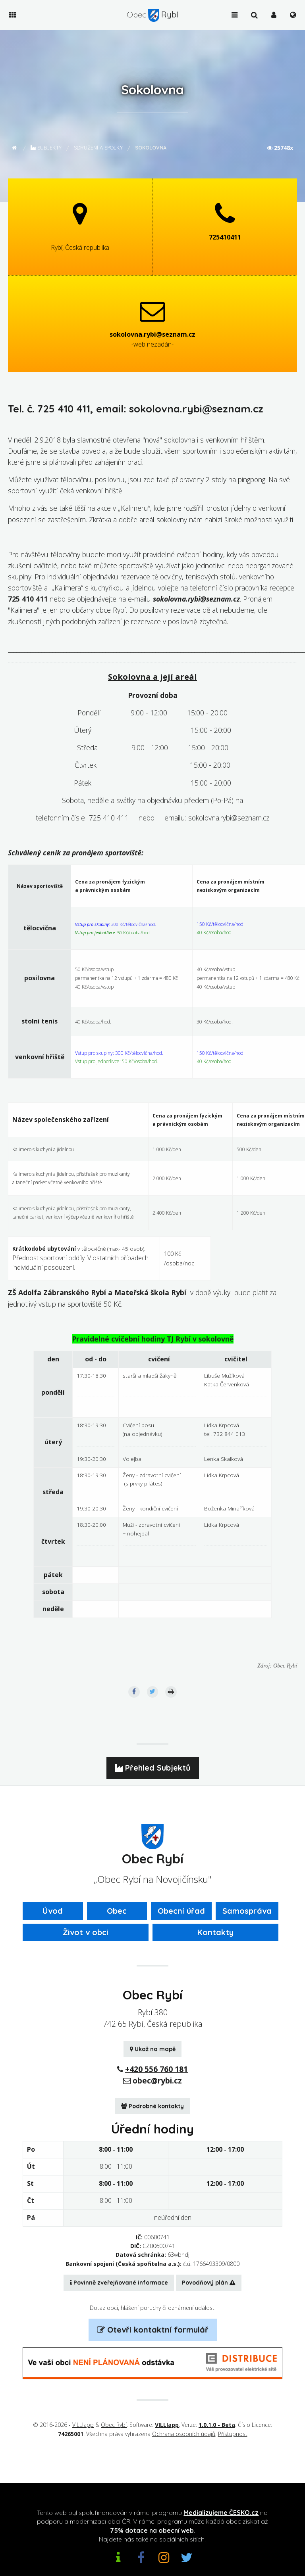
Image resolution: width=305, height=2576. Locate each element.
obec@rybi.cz (157, 2080)
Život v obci (85, 1932)
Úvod (52, 1911)
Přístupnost (232, 2434)
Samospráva (247, 1911)
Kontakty (215, 1932)
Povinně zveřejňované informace (119, 2282)
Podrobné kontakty (152, 2106)
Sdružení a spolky (98, 147)
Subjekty (46, 147)
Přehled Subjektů (153, 1768)
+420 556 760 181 (156, 2069)
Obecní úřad (181, 1911)
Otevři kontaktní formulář (152, 2329)
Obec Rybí (114, 2424)
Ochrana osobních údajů (183, 2434)
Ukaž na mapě (153, 2049)
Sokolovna (150, 147)
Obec (117, 1911)
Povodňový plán (208, 2282)
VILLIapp (83, 2424)
